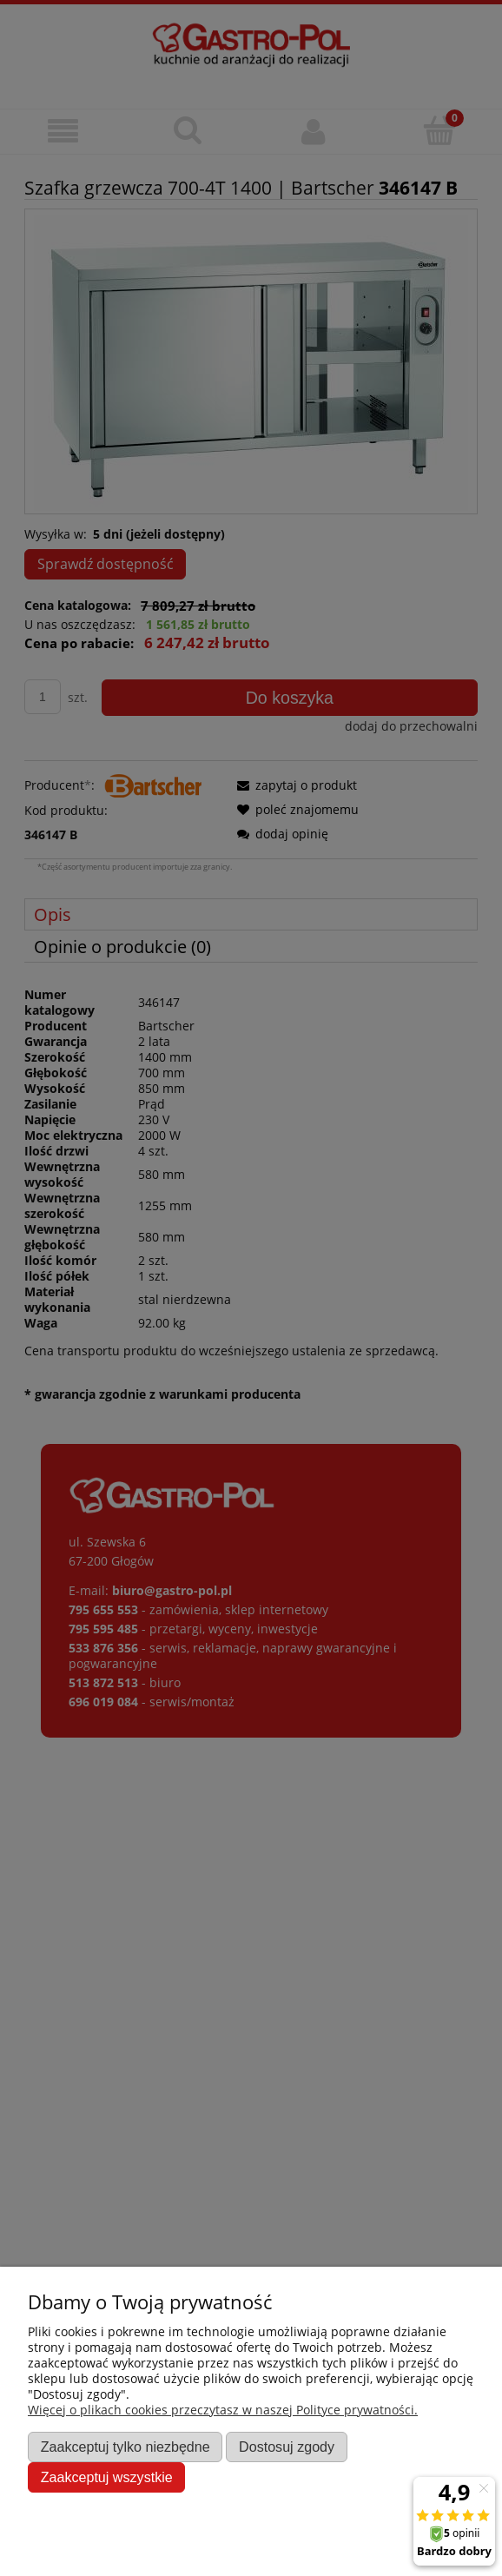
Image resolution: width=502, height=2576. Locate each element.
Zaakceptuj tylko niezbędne (125, 2446)
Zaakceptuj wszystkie (107, 2477)
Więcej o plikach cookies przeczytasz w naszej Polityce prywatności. (223, 2409)
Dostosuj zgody (286, 2446)
